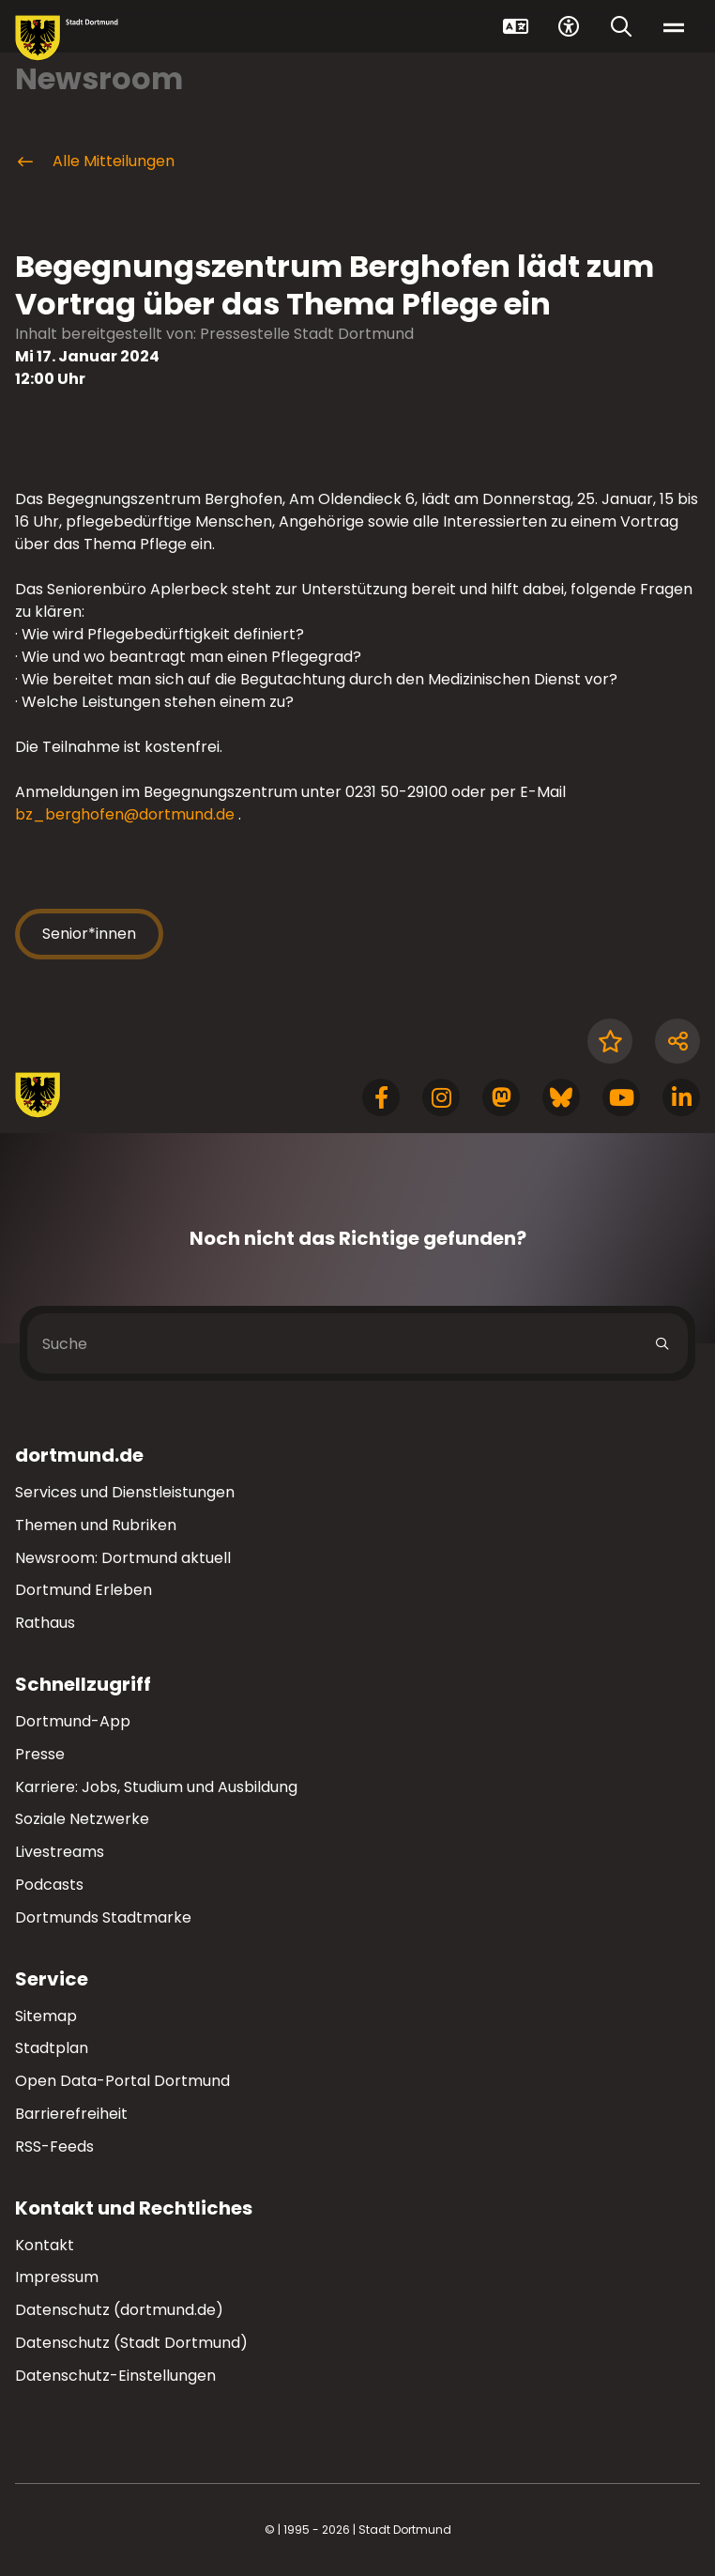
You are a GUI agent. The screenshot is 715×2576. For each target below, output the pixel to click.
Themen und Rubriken (95, 1525)
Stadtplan (51, 2048)
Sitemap (46, 2016)
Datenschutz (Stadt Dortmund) (131, 2343)
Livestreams (59, 1852)
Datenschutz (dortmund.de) (119, 2310)
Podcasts (49, 1884)
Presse (40, 1754)
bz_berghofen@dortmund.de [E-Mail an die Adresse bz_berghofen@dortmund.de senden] (125, 814)
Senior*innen (89, 933)
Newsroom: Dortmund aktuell (123, 1558)
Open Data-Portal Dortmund (122, 2081)
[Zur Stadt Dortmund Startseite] (66, 38)
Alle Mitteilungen (95, 161)
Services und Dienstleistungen (125, 1492)
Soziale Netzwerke (82, 1819)
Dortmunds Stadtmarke (103, 1917)
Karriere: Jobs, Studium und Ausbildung (156, 1787)
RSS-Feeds (54, 2146)
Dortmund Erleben (83, 1590)
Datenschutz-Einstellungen (115, 2376)
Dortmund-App (72, 1721)
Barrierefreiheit (71, 2113)
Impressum (57, 2277)
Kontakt (44, 2245)
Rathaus (45, 1622)
